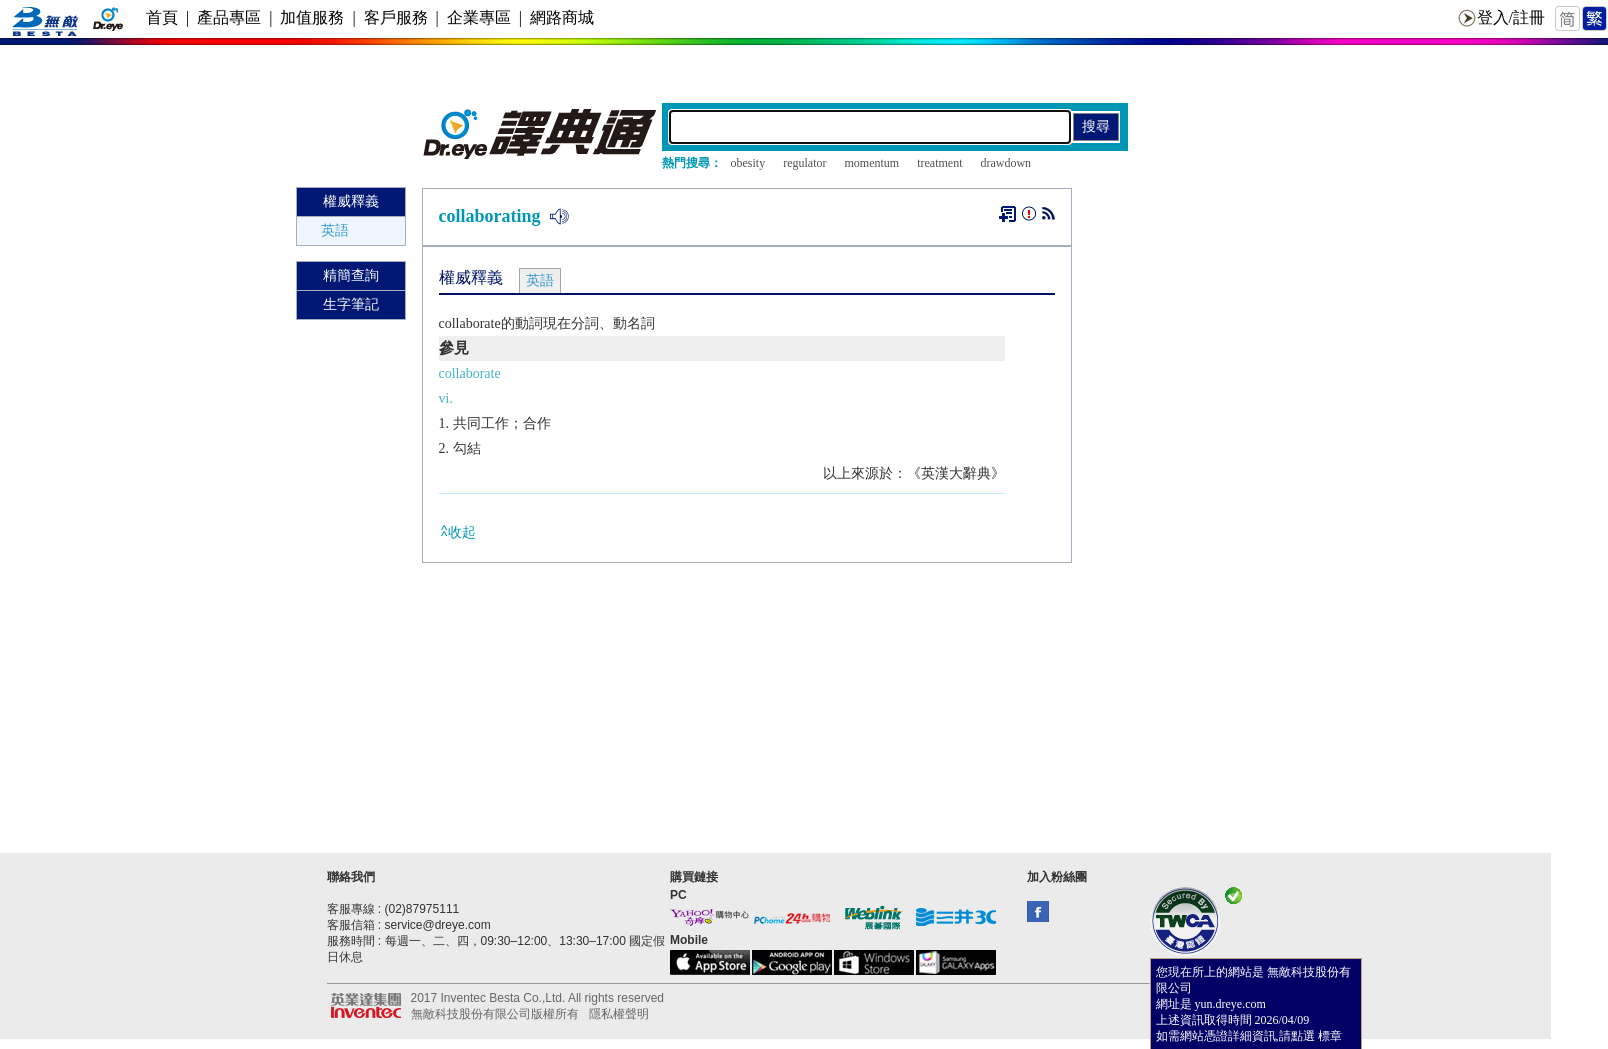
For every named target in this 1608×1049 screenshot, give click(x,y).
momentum (871, 163)
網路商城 (562, 17)
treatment (939, 163)
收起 (457, 531)
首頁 (162, 17)
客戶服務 (396, 17)
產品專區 (229, 17)
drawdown (1005, 163)
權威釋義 (351, 201)
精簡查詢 (351, 275)
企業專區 (479, 17)
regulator (804, 163)
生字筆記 (351, 304)
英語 (335, 230)
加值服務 (312, 17)
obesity (748, 163)
